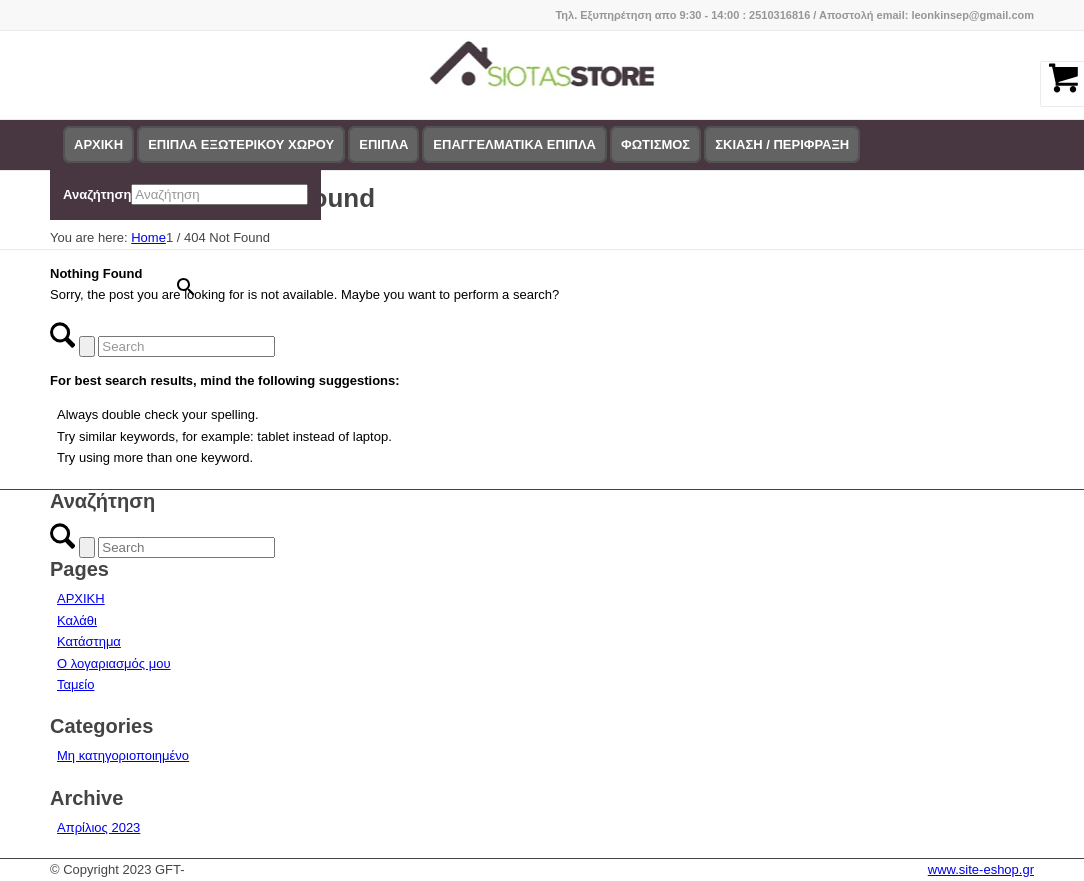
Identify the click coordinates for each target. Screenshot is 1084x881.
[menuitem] (98, 145)
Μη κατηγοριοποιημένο (123, 755)
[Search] (186, 346)
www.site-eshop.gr (981, 869)
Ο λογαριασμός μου (114, 663)
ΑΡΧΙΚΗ (81, 598)
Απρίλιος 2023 (98, 827)
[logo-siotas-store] (542, 75)
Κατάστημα (89, 641)
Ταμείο (75, 684)
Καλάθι (77, 620)
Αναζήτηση (97, 194)
